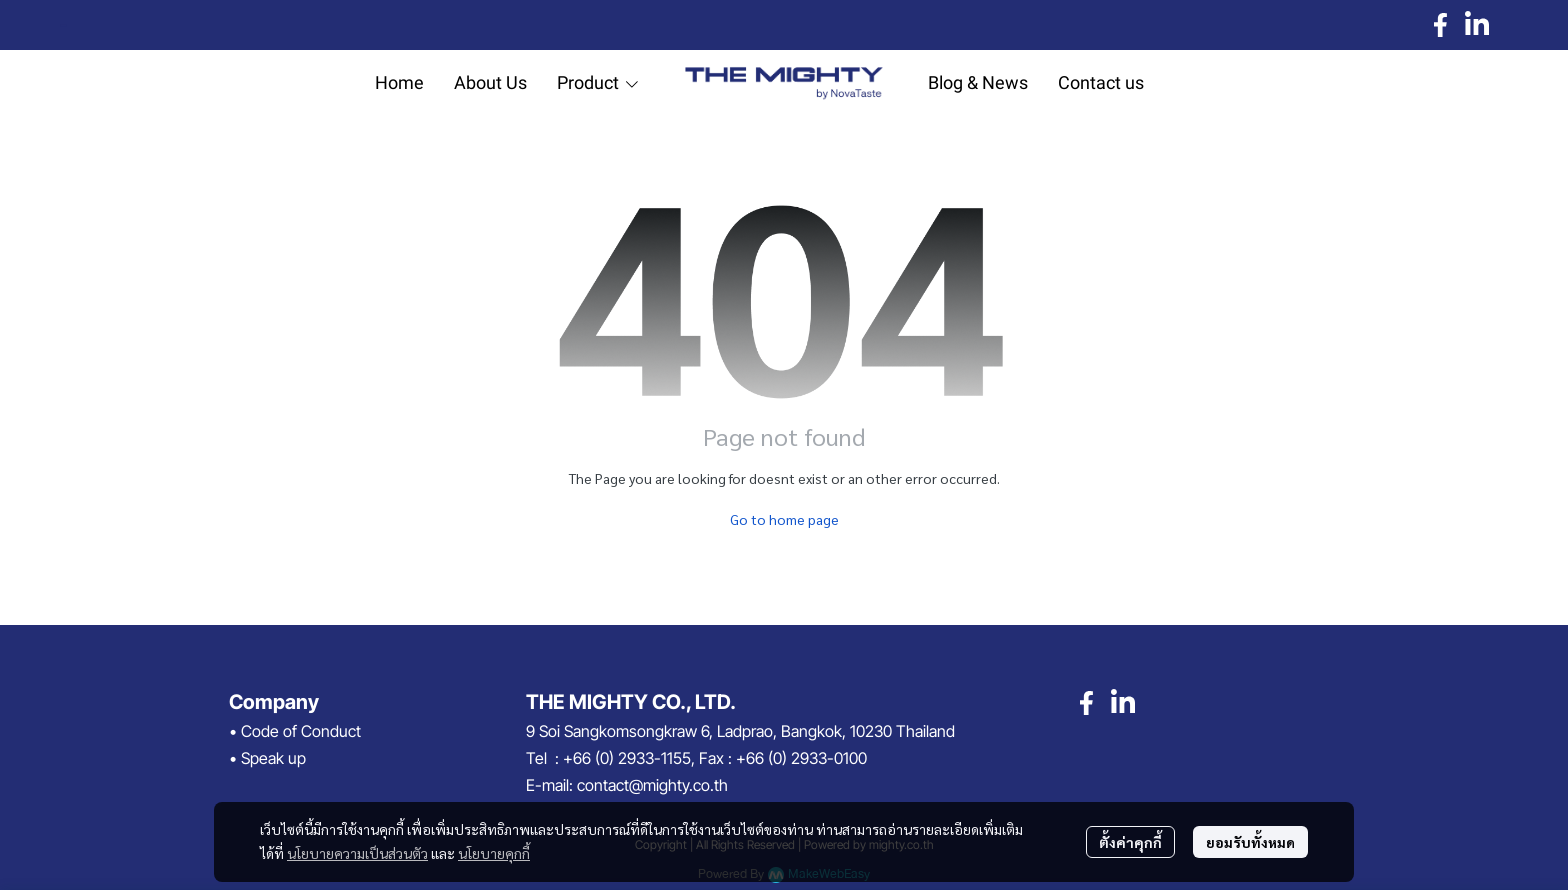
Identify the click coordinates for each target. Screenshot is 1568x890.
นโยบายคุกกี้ (494, 853)
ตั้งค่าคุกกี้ (1130, 842)
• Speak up (267, 758)
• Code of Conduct (295, 731)
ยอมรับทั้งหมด (1250, 842)
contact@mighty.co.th (652, 785)
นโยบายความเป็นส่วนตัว (357, 853)
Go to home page (784, 519)
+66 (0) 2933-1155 (627, 758)
